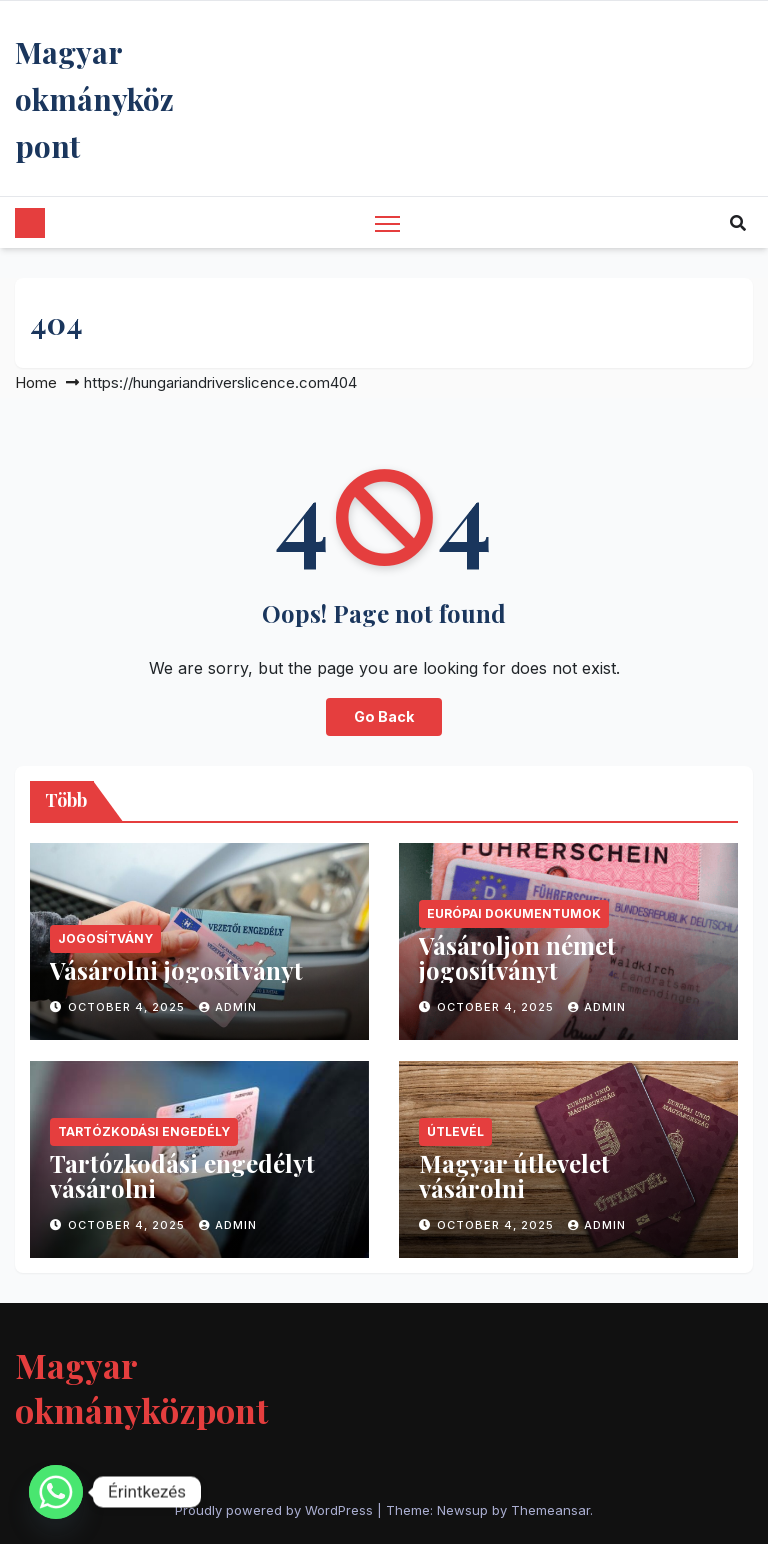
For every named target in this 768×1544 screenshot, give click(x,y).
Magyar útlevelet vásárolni (514, 1175)
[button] (738, 223)
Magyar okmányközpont (94, 99)
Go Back (384, 716)
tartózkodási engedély (144, 1131)
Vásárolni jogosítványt (176, 970)
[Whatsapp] (56, 1492)
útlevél (455, 1131)
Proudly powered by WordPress (276, 1510)
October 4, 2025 (128, 1007)
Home (36, 382)
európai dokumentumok (514, 913)
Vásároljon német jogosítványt (517, 957)
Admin (228, 1007)
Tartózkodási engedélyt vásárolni (182, 1175)
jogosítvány (105, 938)
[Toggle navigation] (387, 222)
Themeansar (550, 1510)
